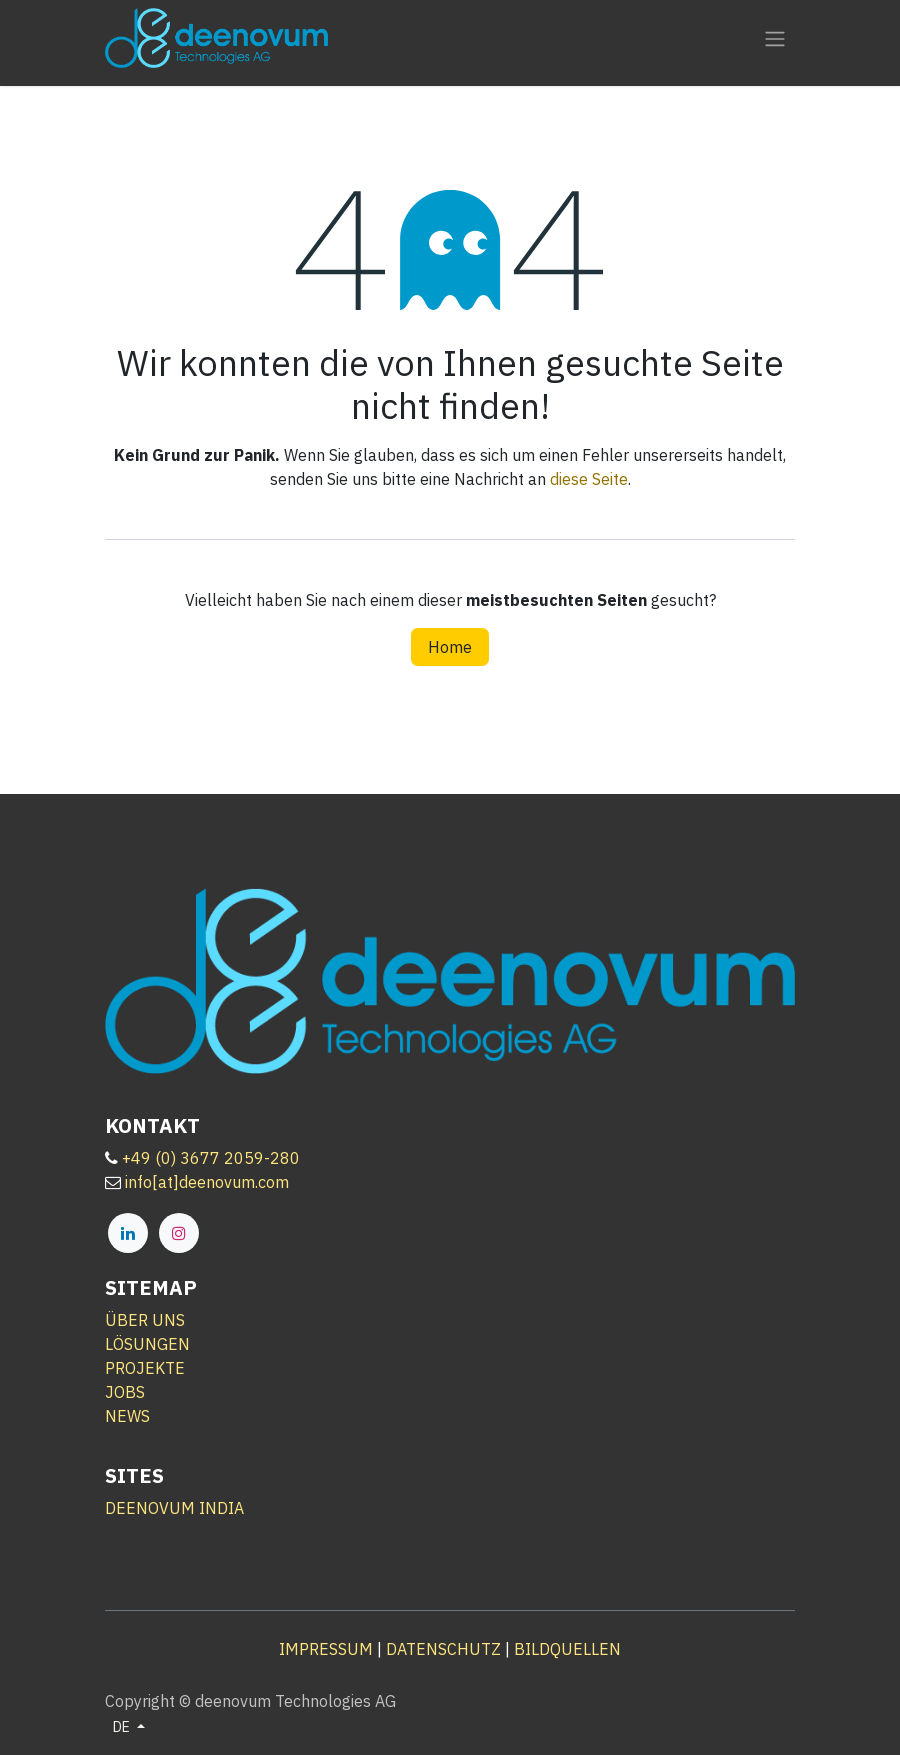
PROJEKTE (145, 1368)
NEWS (127, 1416)
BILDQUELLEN (567, 1649)
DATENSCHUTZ (443, 1649)
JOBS (125, 1392)
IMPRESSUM (326, 1649)
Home (450, 647)
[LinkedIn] (128, 1233)
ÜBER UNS (145, 1320)
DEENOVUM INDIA (174, 1508)
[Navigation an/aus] (775, 38)
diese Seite (589, 479)
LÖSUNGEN (147, 1344)
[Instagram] (179, 1233)
